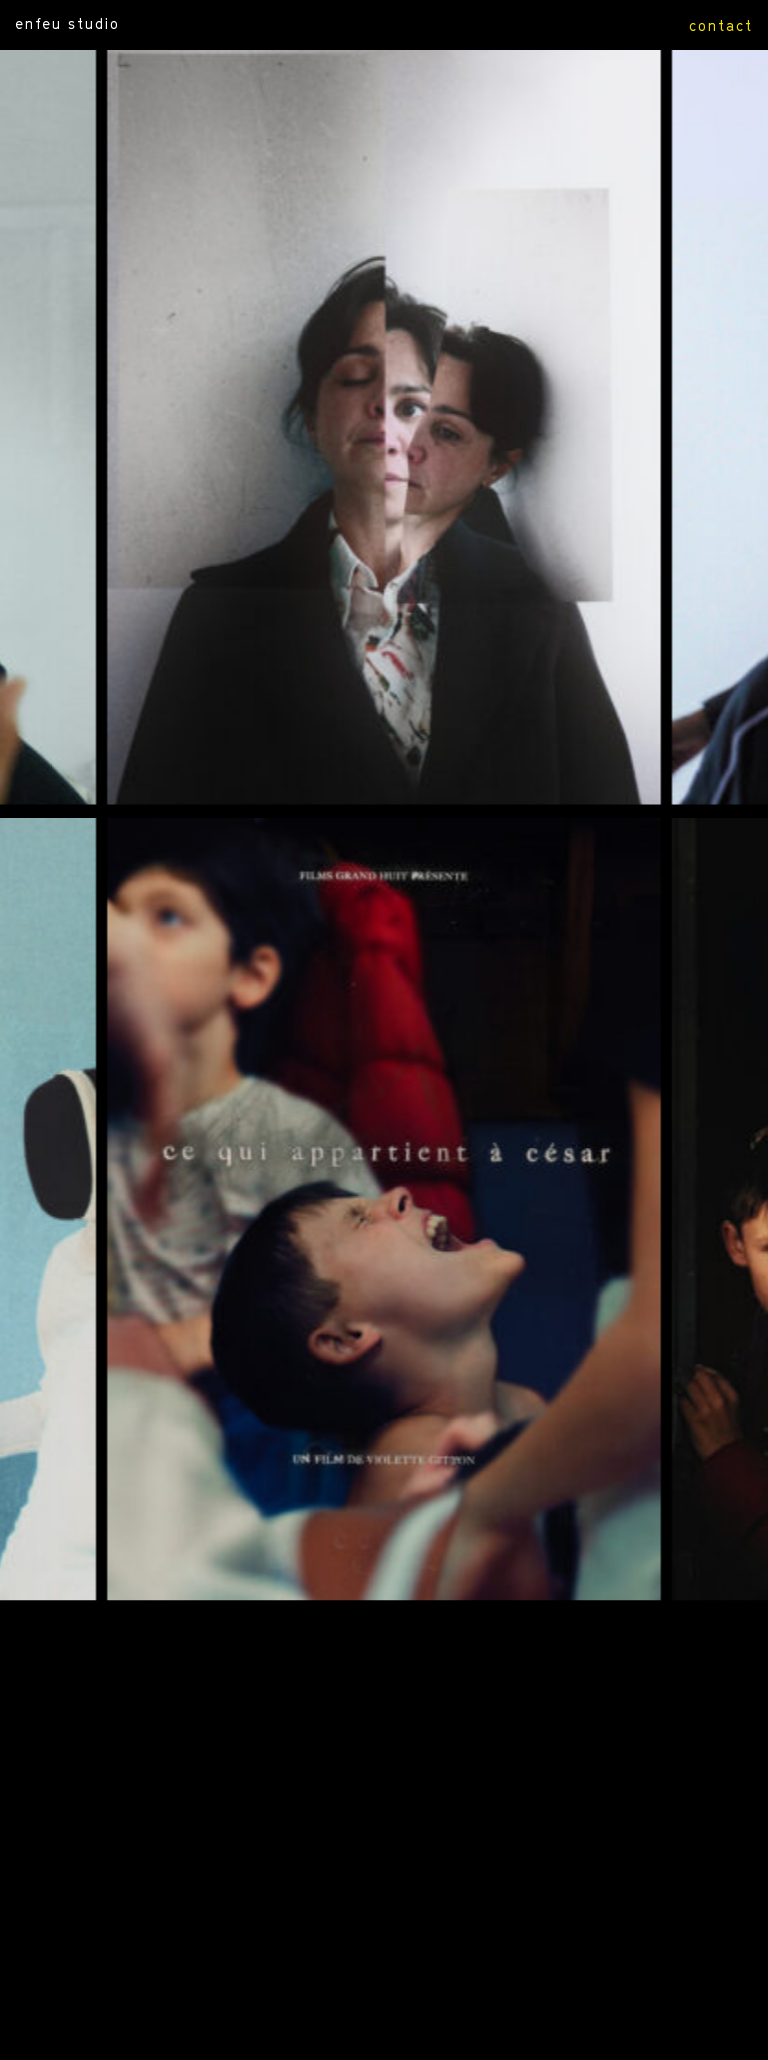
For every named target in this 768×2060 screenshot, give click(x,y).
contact (721, 25)
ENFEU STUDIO (67, 23)
